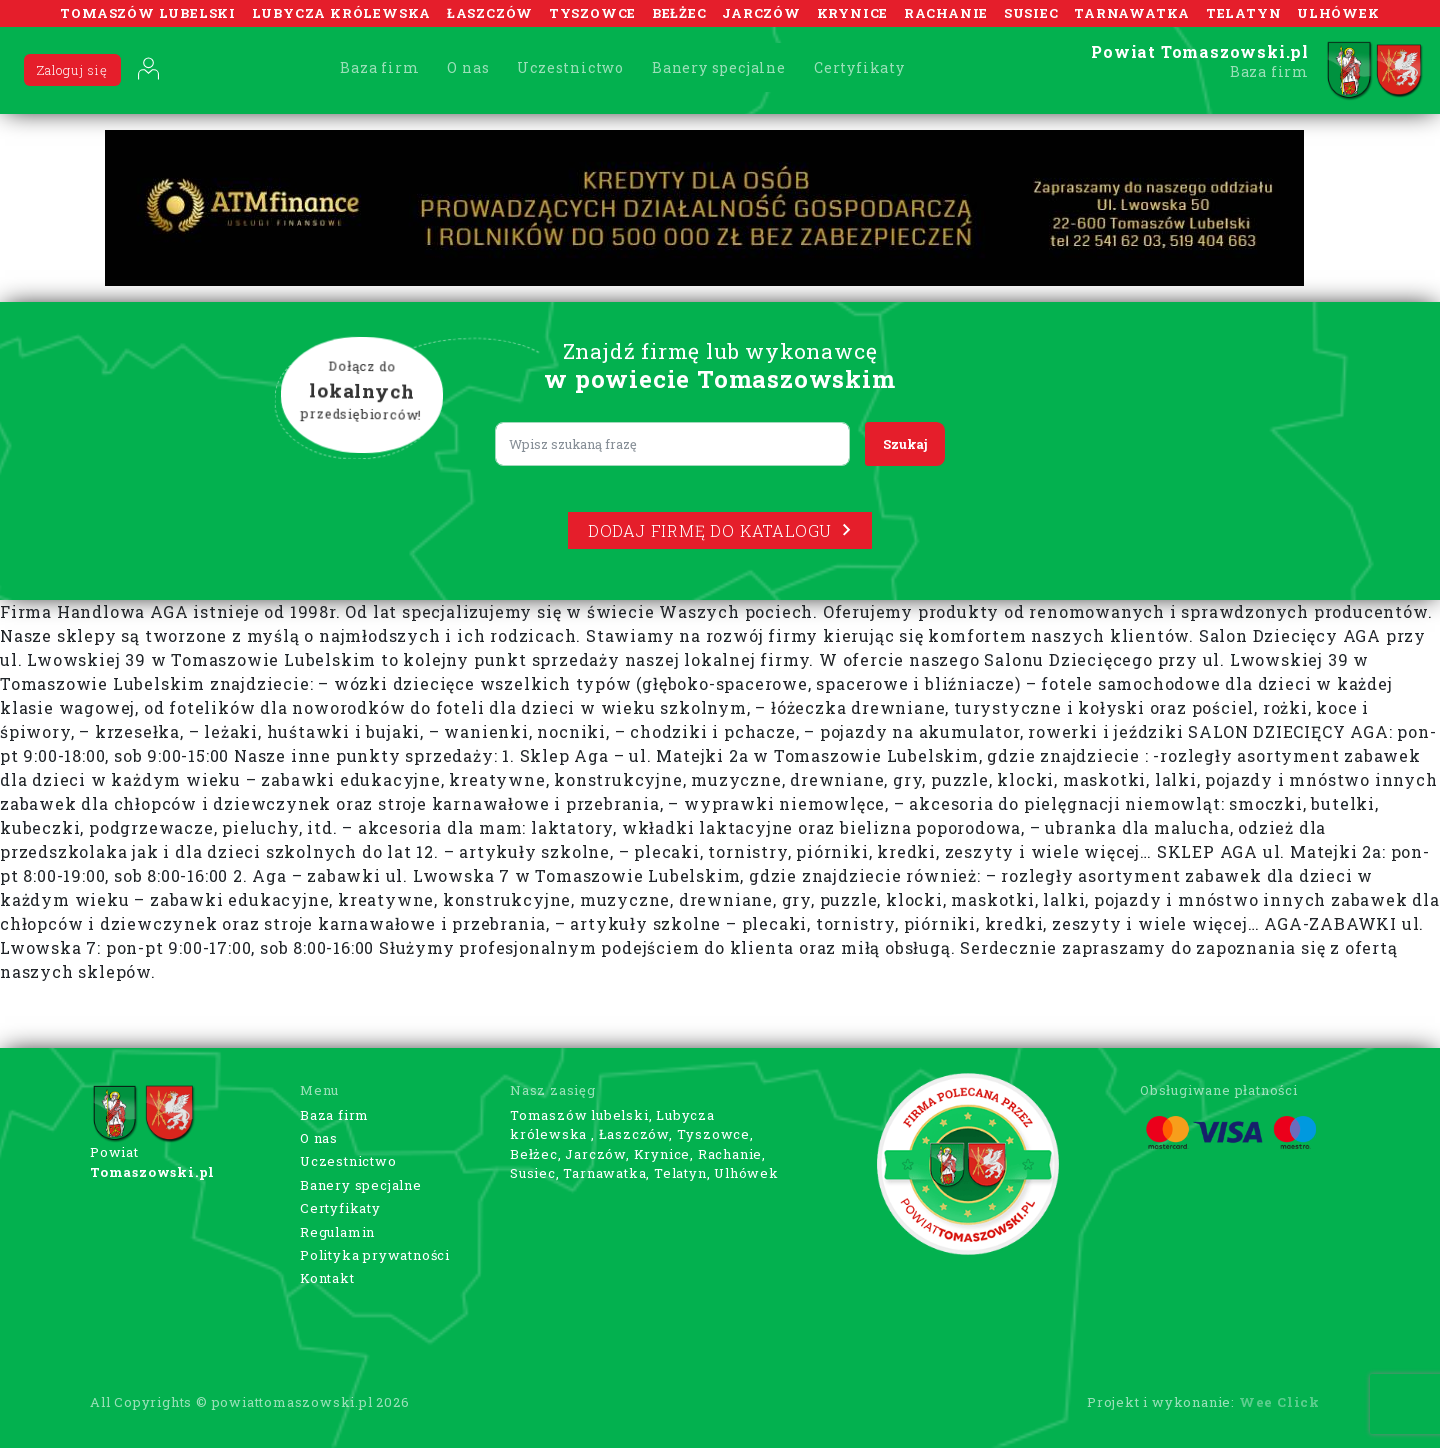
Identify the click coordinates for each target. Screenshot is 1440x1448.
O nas (468, 67)
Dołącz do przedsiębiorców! (362, 391)
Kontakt (327, 1278)
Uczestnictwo (570, 67)
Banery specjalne (719, 67)
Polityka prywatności (375, 1255)
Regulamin (337, 1232)
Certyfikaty (859, 67)
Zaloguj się (72, 70)
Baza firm (379, 67)
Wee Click (1279, 1402)
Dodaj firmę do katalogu (720, 530)
